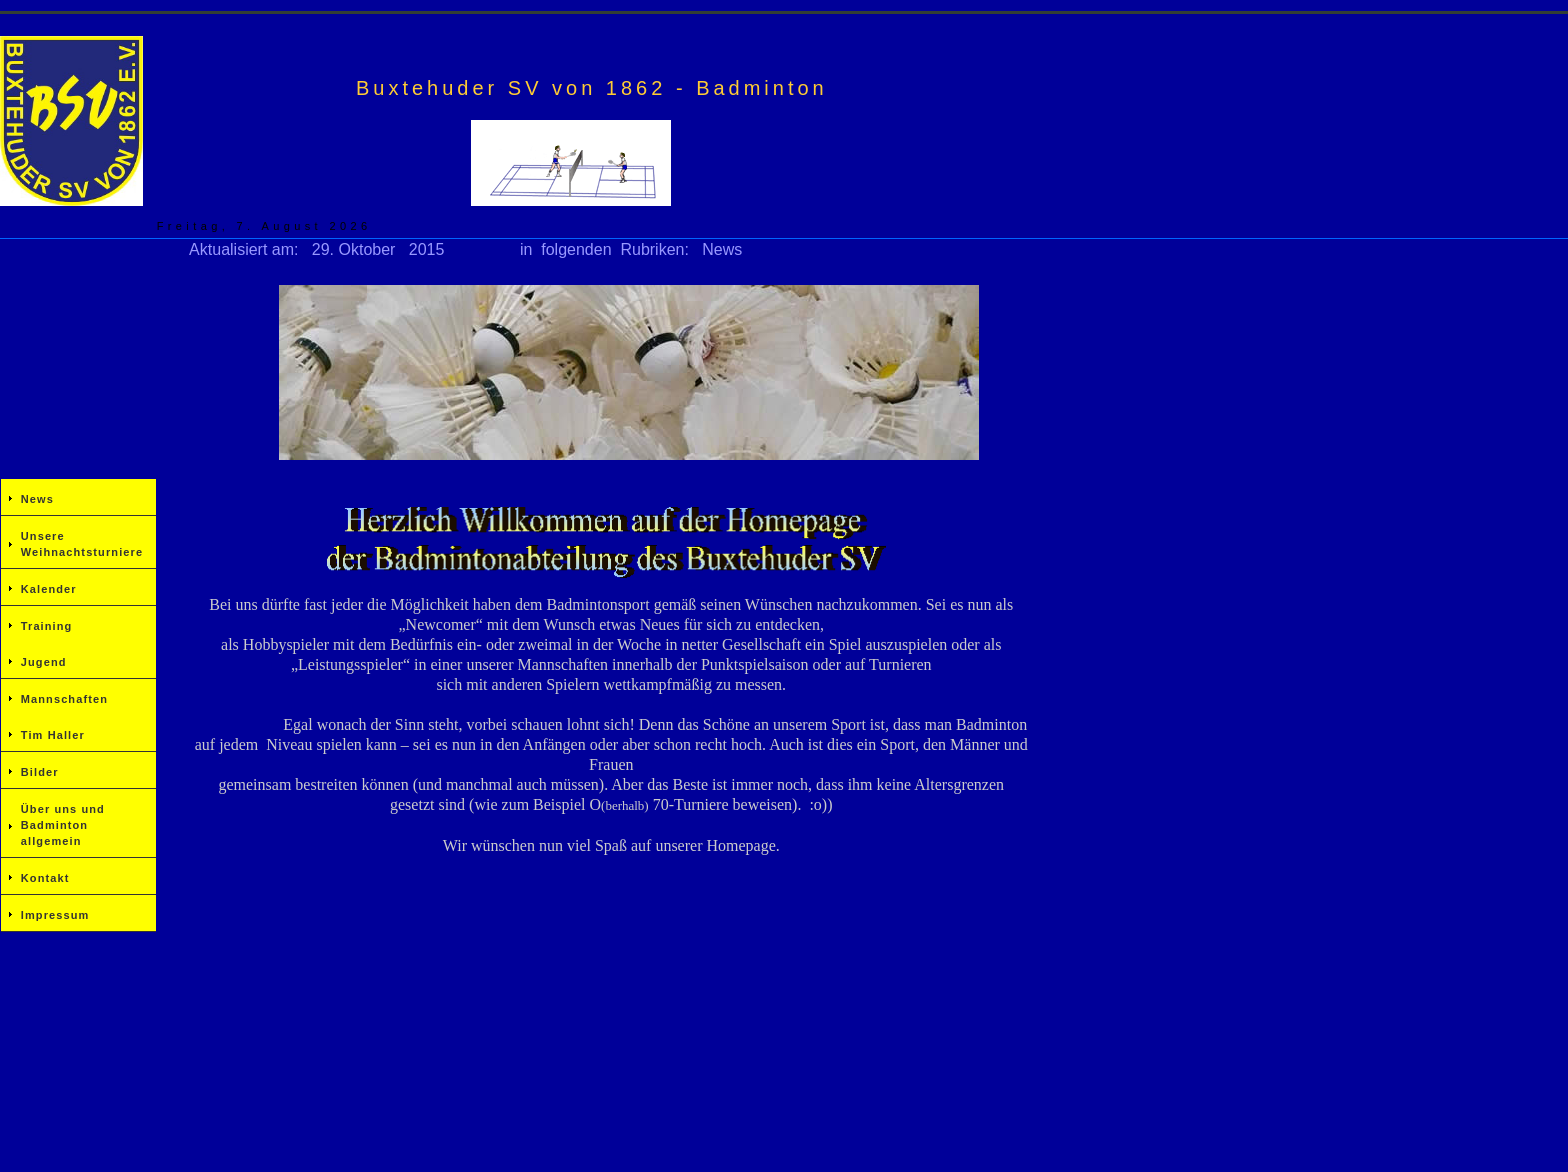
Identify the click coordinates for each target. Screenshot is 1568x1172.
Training (47, 626)
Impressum (55, 915)
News (37, 499)
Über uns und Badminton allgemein (63, 825)
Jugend (44, 662)
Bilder (40, 772)
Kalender (49, 589)
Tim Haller (53, 735)
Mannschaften (64, 699)
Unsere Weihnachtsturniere (82, 544)
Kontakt (45, 878)
